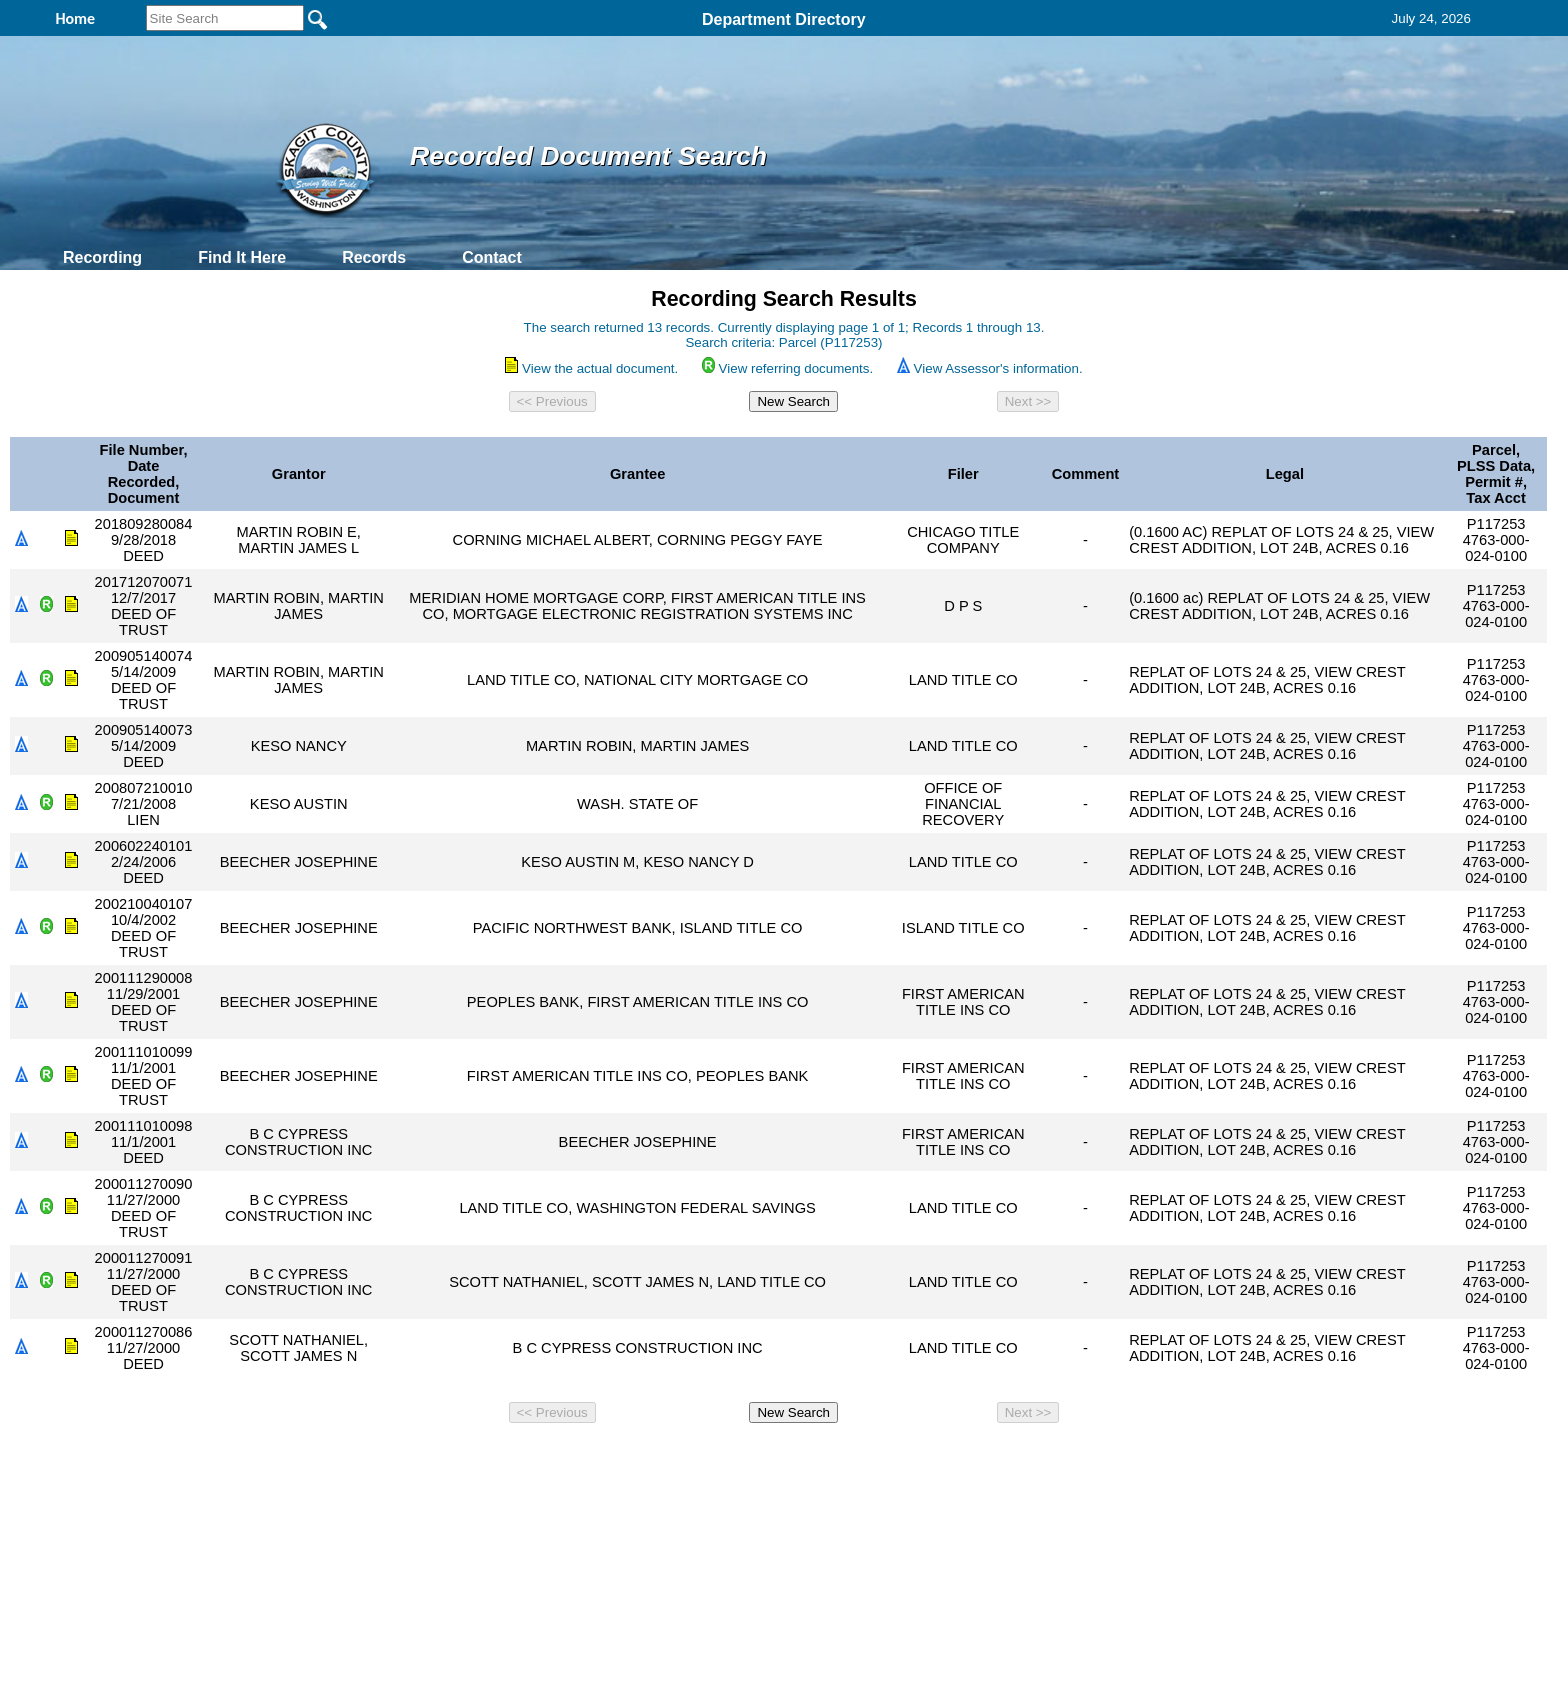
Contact (492, 257)
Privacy (776, 1458)
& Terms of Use (849, 1458)
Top (451, 1458)
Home (589, 1458)
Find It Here (242, 257)
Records (374, 257)
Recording (102, 257)
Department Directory (784, 19)
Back (511, 1458)
